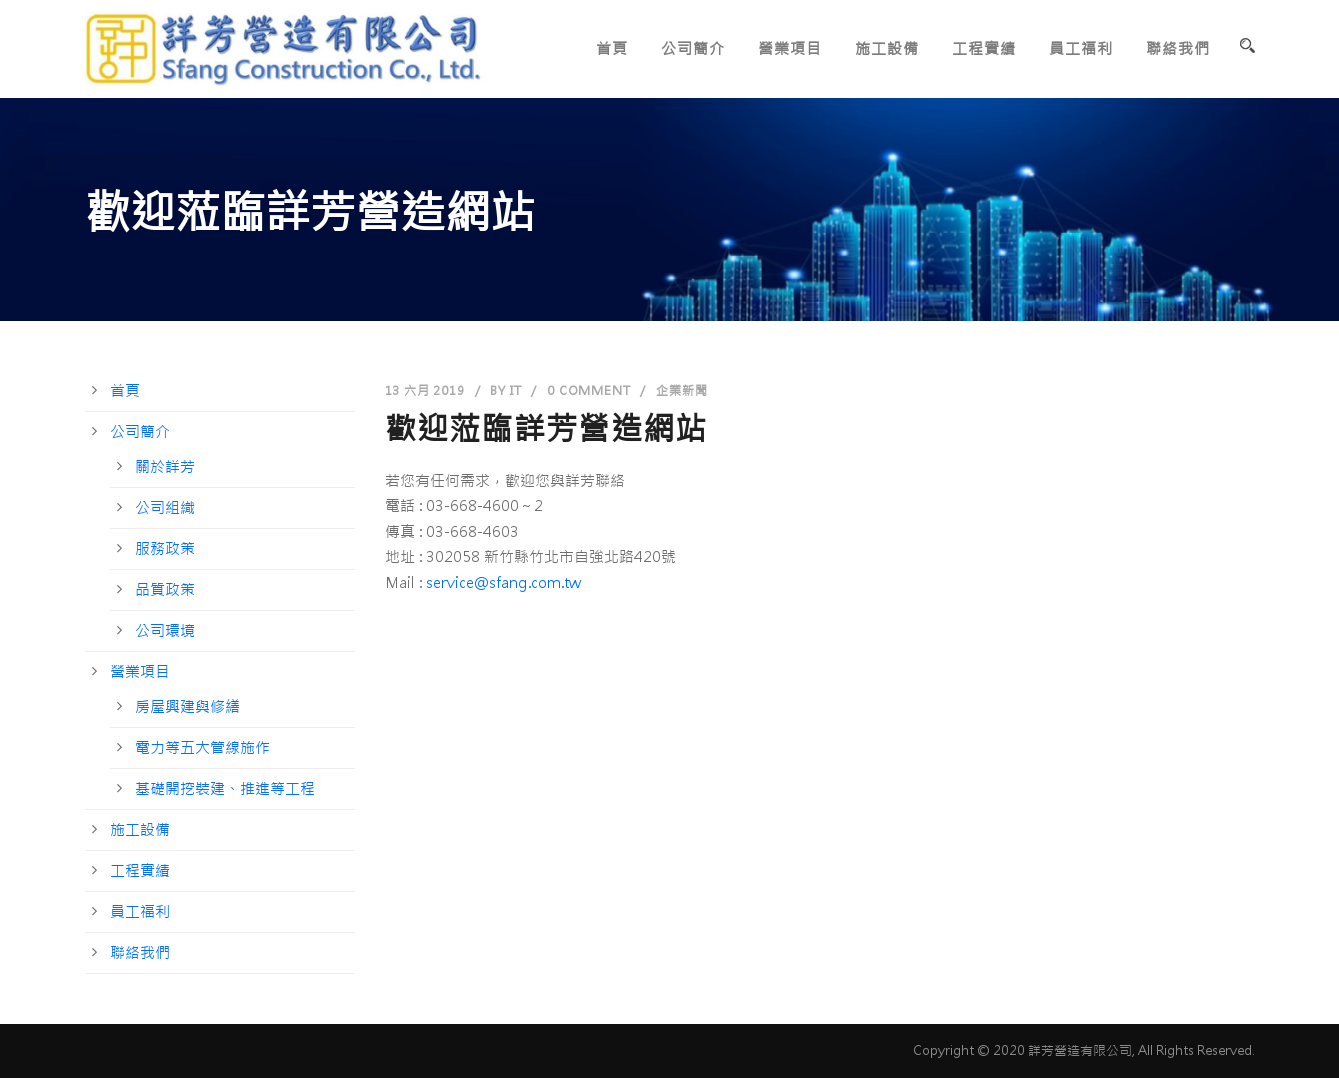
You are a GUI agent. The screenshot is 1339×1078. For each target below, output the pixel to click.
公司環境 (165, 630)
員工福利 (1081, 48)
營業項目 (790, 48)
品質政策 (165, 589)
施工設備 (887, 48)
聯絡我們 (1178, 48)
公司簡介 (693, 48)
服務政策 (165, 548)
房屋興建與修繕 (187, 706)
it (516, 391)
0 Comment (588, 391)
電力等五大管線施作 (202, 747)
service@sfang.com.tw (503, 582)
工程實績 (984, 48)
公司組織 (165, 507)
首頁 (612, 48)
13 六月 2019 (425, 391)
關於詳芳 (165, 466)
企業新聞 (681, 391)
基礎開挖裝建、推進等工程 (225, 788)
